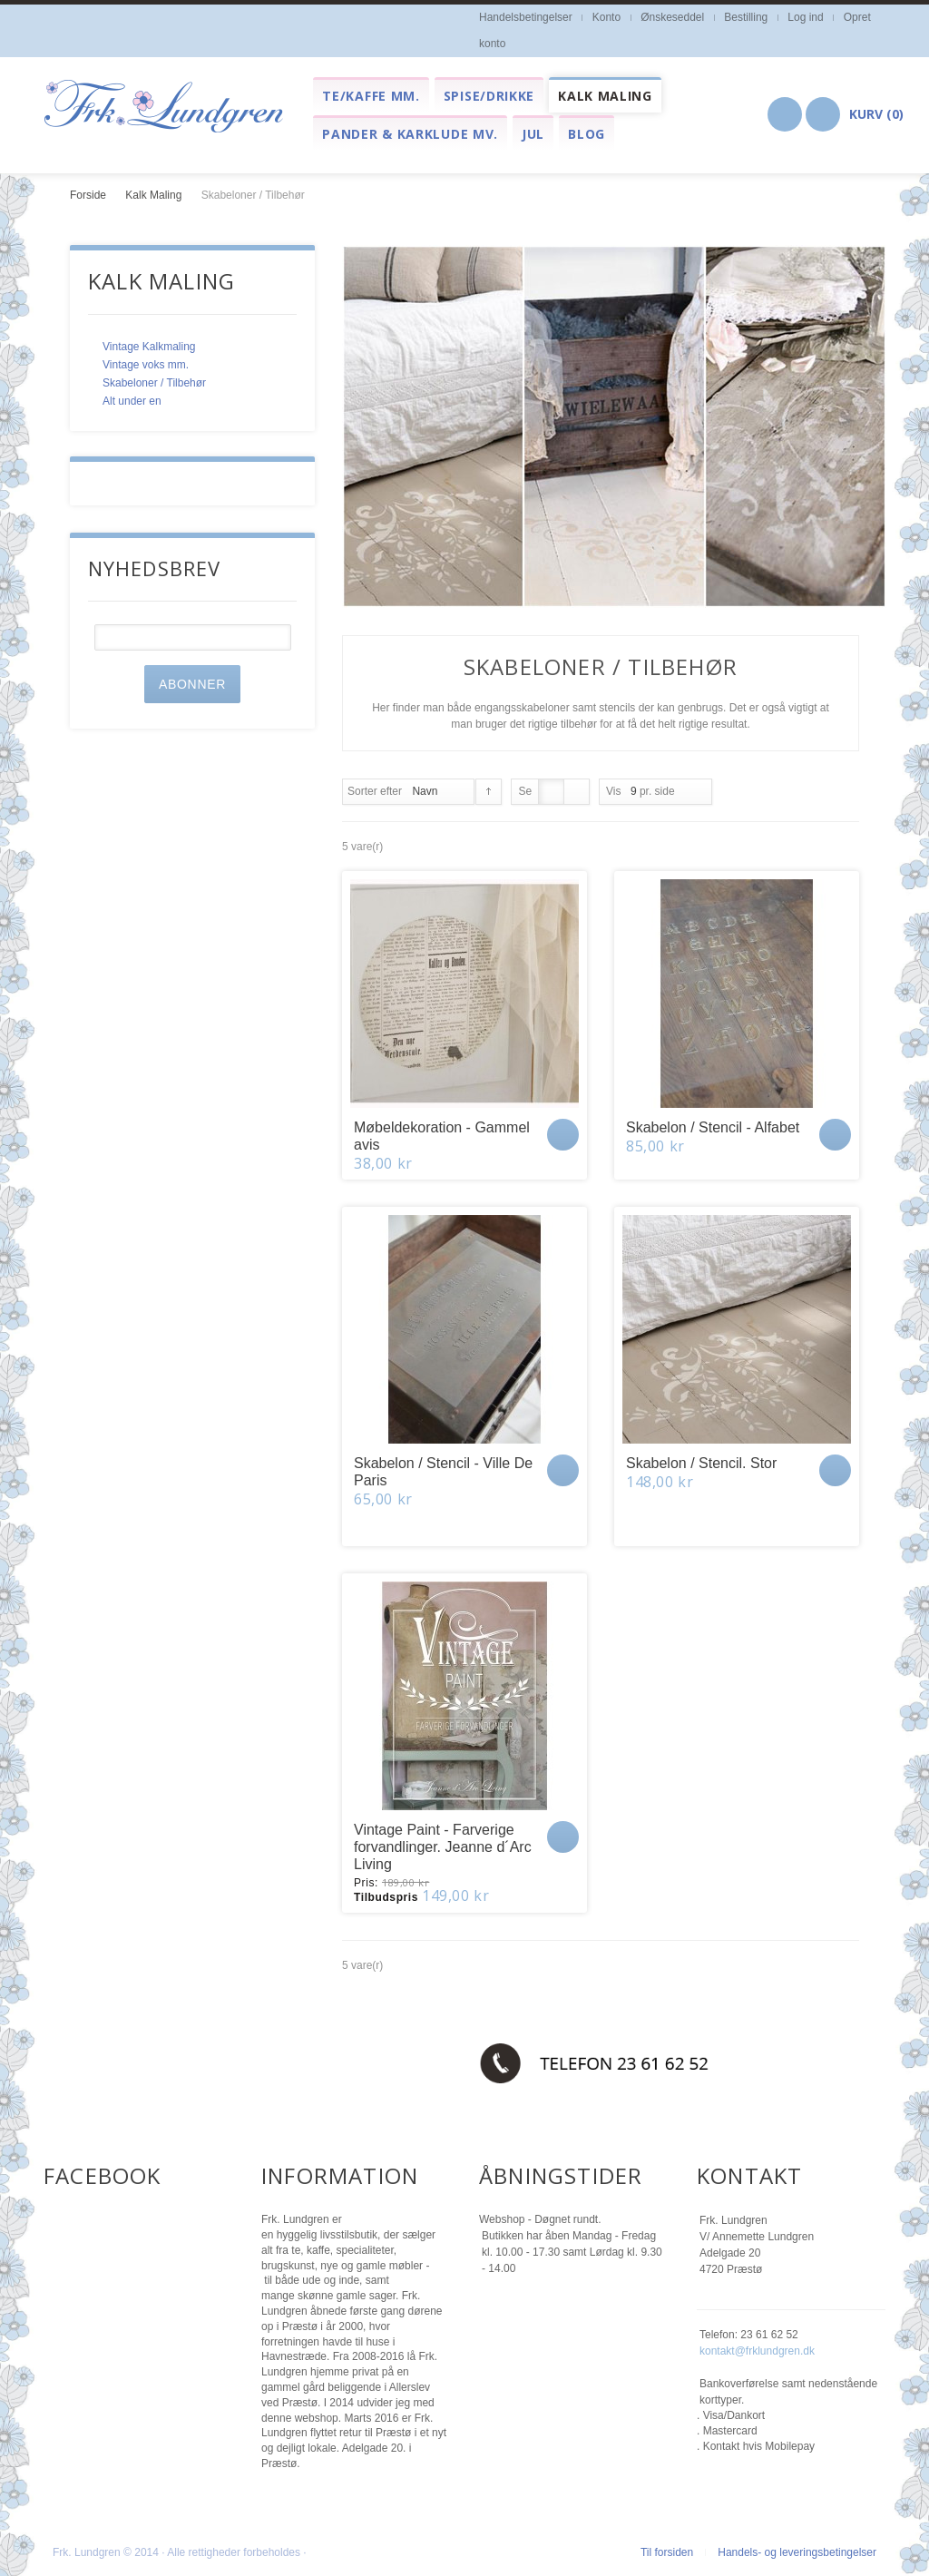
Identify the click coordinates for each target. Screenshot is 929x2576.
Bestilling (746, 17)
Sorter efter (374, 791)
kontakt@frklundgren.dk (757, 2351)
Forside (88, 195)
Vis (613, 791)
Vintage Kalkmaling (149, 346)
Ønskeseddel (672, 17)
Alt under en (132, 401)
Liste (576, 791)
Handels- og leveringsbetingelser (797, 2552)
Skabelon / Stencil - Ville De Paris (443, 1471)
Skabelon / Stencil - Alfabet (712, 1127)
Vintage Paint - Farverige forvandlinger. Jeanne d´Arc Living (443, 1847)
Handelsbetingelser (525, 17)
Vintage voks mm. (146, 364)
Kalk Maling (153, 195)
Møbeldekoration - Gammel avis (442, 1136)
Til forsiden (667, 2552)
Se (525, 791)
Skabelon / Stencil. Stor (701, 1463)
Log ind (805, 17)
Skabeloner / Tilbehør (154, 383)
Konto (606, 17)
